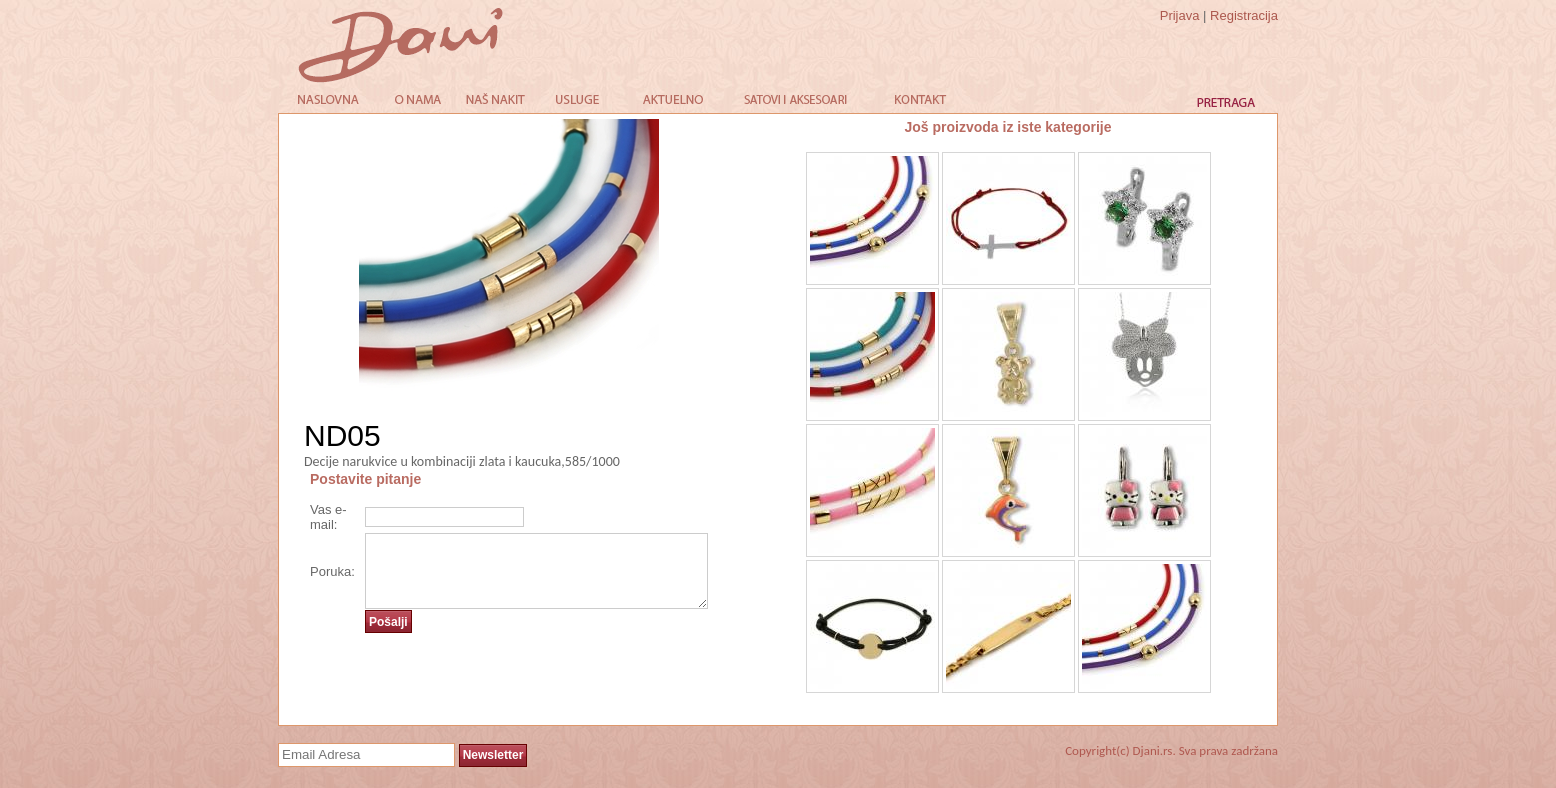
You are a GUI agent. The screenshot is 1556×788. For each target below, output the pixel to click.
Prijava (1180, 15)
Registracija (1244, 15)
